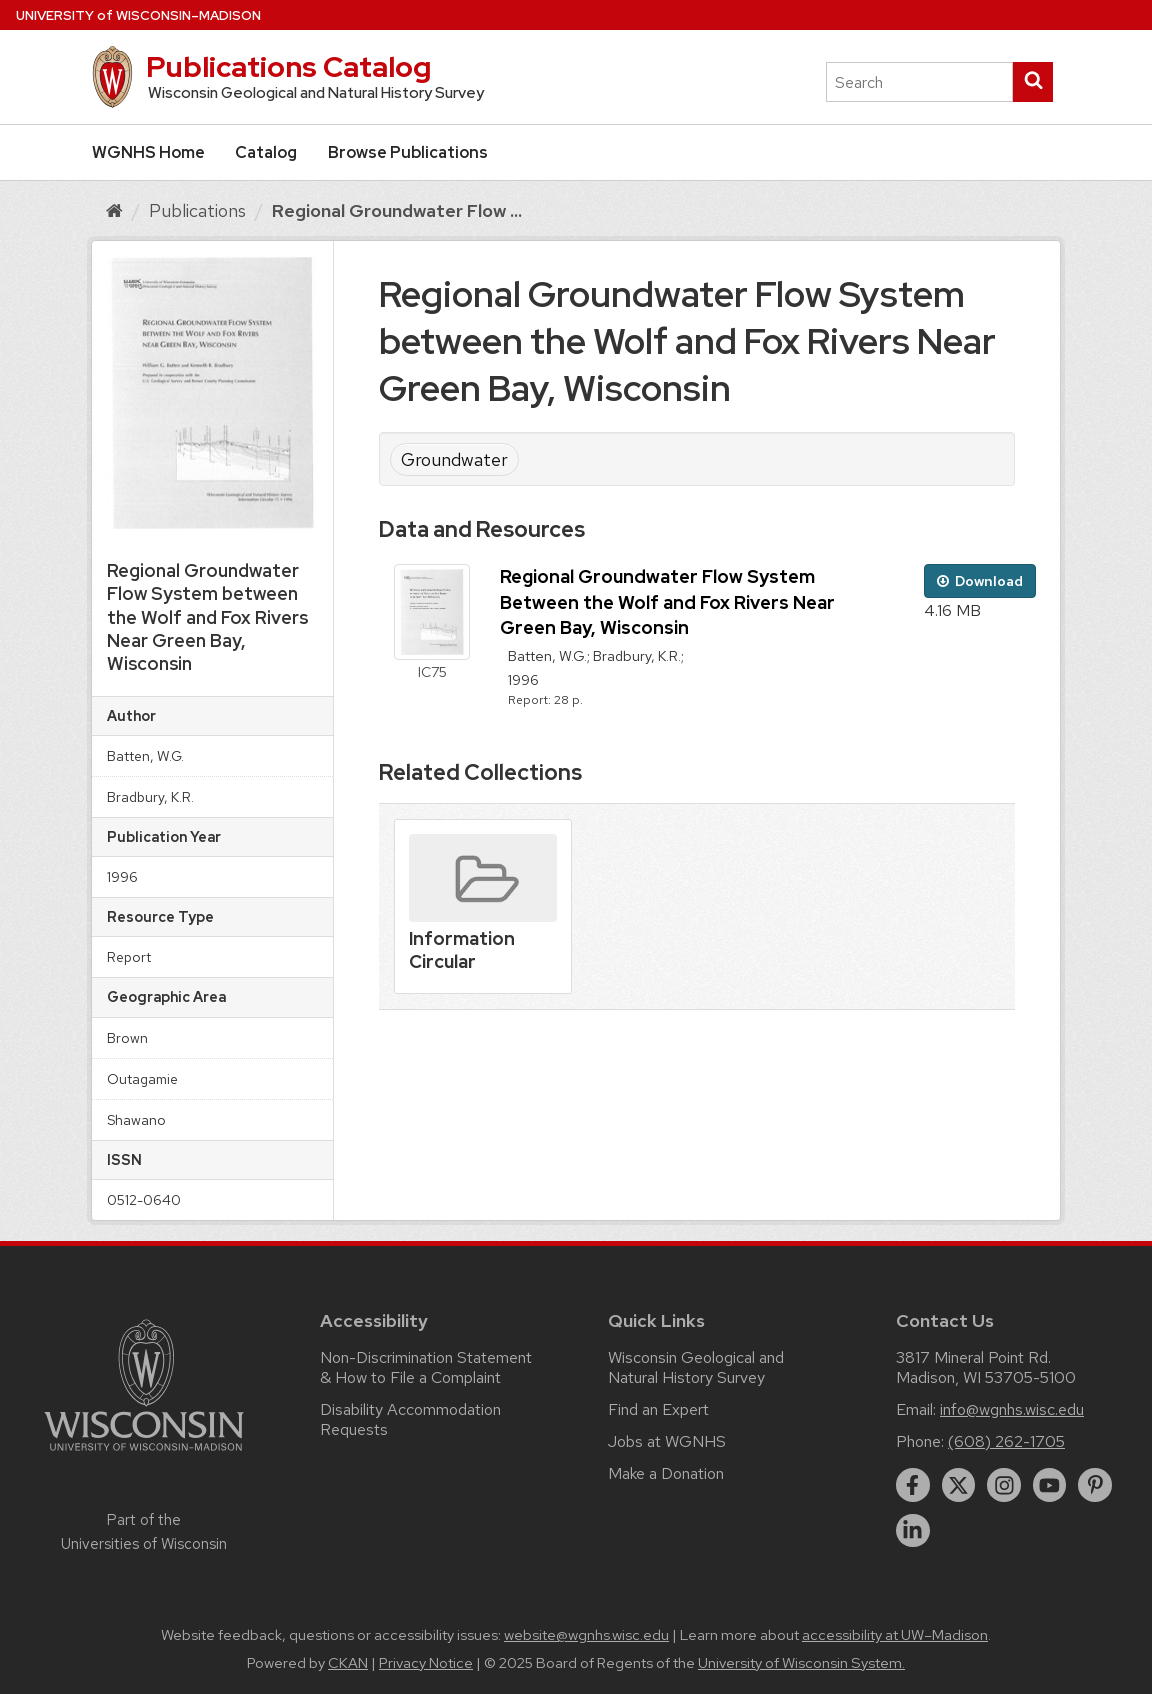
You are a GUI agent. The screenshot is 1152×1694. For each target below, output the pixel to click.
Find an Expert (658, 1409)
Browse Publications (408, 152)
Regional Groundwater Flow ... (397, 210)
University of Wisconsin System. (801, 1663)
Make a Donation (666, 1473)
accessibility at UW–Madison (895, 1635)
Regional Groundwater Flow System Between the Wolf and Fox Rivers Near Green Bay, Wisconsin (667, 601)
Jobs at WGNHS (667, 1441)
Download (980, 581)
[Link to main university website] (144, 1454)
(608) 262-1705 (1006, 1441)
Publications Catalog (288, 67)
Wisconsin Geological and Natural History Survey (696, 1367)
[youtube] (1050, 1485)
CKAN (348, 1663)
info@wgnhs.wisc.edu (1012, 1409)
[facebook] (913, 1485)
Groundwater (454, 459)
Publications (197, 210)
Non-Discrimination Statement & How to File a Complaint (426, 1367)
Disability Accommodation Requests (410, 1419)
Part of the (144, 1532)
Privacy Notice (426, 1663)
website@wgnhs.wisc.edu (586, 1635)
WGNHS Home (148, 152)
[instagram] (1004, 1485)
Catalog (266, 152)
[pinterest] (1095, 1485)
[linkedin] (913, 1531)
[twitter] (959, 1485)
